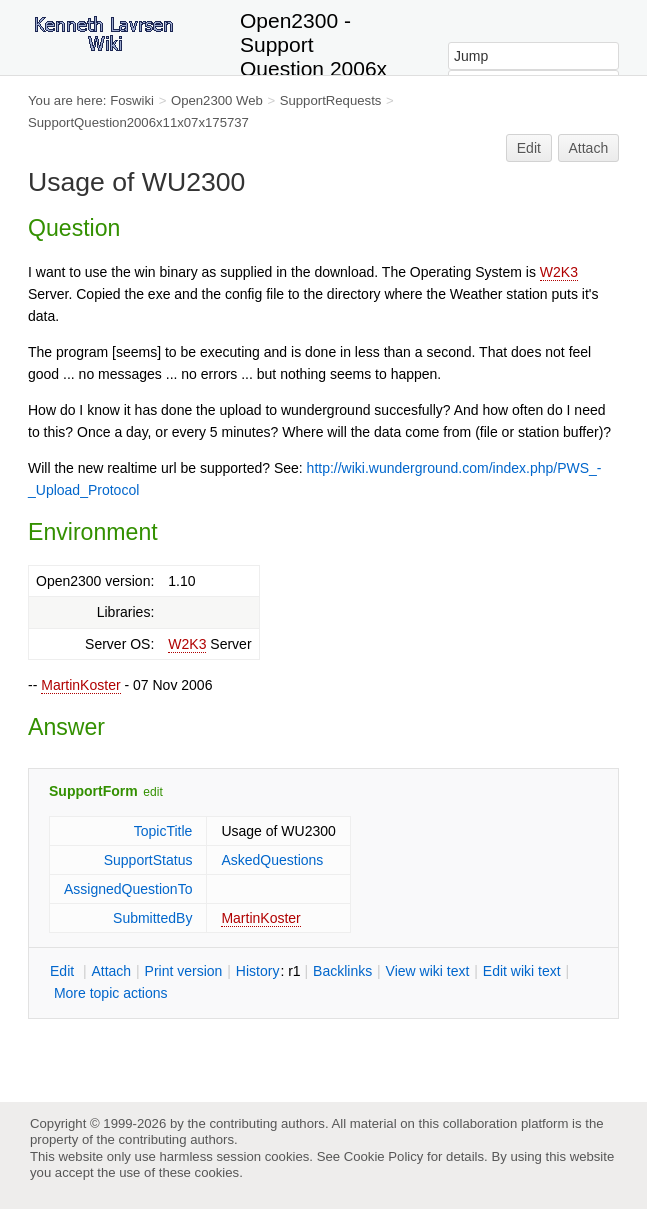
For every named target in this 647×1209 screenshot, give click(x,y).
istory (258, 971)
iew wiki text (428, 971)
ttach (111, 971)
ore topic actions (111, 993)
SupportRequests (331, 100)
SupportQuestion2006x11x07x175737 (138, 122)
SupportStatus (148, 860)
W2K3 (559, 272)
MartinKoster (80, 685)
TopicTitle (163, 831)
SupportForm (93, 791)
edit (152, 792)
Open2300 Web (217, 100)
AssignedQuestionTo (128, 889)
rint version (184, 971)
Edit (529, 148)
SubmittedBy (152, 918)
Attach (589, 148)
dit (64, 971)
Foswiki (132, 100)
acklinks (342, 971)
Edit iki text (522, 971)
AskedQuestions (272, 860)
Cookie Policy (384, 1156)
